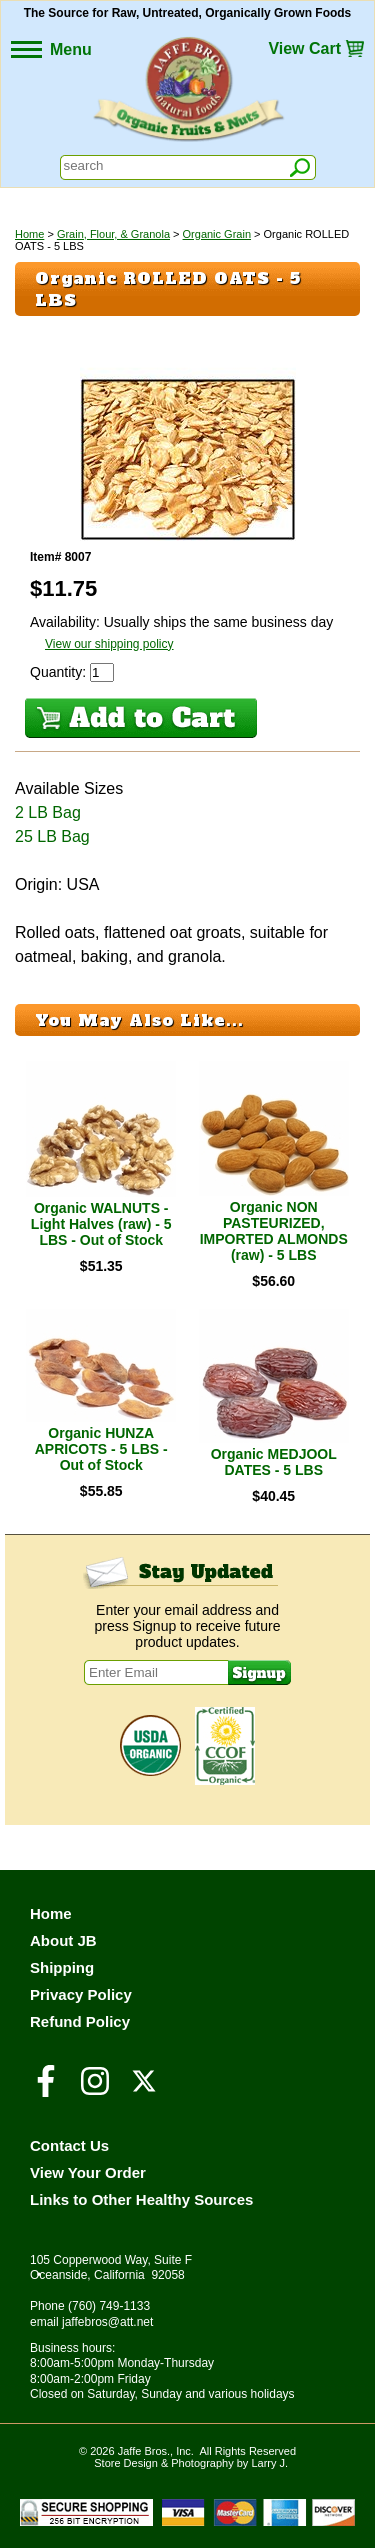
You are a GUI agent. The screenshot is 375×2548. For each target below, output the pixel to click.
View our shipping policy (109, 644)
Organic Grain (217, 234)
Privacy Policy (81, 1994)
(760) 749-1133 (109, 2306)
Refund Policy (80, 2021)
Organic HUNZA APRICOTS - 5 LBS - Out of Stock (101, 1449)
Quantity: (60, 672)
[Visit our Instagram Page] (95, 2090)
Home (29, 234)
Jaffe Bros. (144, 2451)
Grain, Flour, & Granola (113, 234)
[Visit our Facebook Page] (46, 2090)
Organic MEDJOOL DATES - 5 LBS (274, 1462)
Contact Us (69, 2145)
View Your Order (88, 2172)
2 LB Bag (48, 812)
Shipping (62, 1967)
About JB (63, 1940)
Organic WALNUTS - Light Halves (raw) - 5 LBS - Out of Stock (101, 1224)
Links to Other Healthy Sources (141, 2199)
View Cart (304, 48)
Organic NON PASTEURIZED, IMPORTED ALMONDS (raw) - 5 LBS (274, 1231)
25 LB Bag (52, 836)
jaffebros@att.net (107, 2322)
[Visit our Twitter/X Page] (144, 2090)
